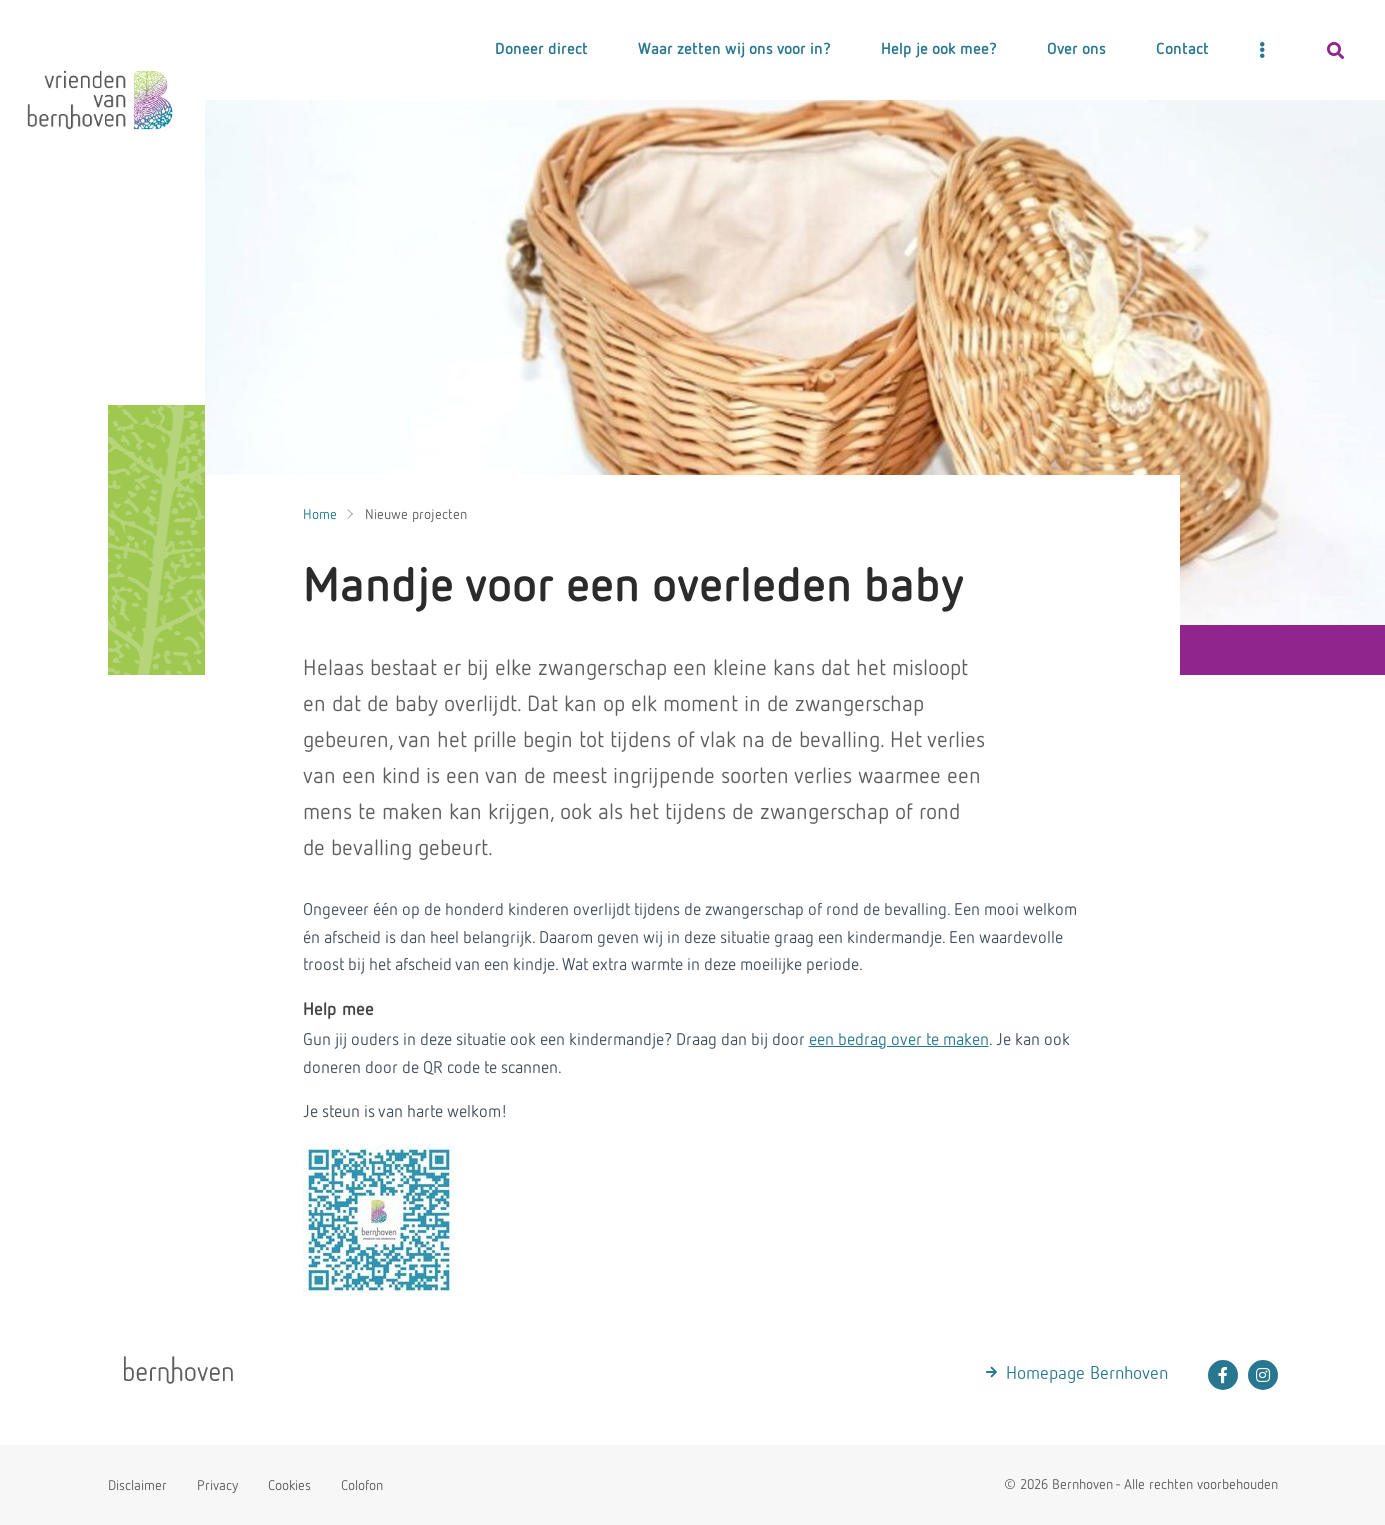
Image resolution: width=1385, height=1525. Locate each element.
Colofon (362, 1486)
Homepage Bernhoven (1087, 1374)
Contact (1182, 50)
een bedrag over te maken (899, 1040)
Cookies (289, 1486)
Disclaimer (137, 1486)
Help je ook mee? (939, 50)
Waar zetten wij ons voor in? (734, 50)
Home (320, 515)
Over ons (1076, 50)
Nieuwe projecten (416, 515)
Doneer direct (541, 50)
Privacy (217, 1486)
